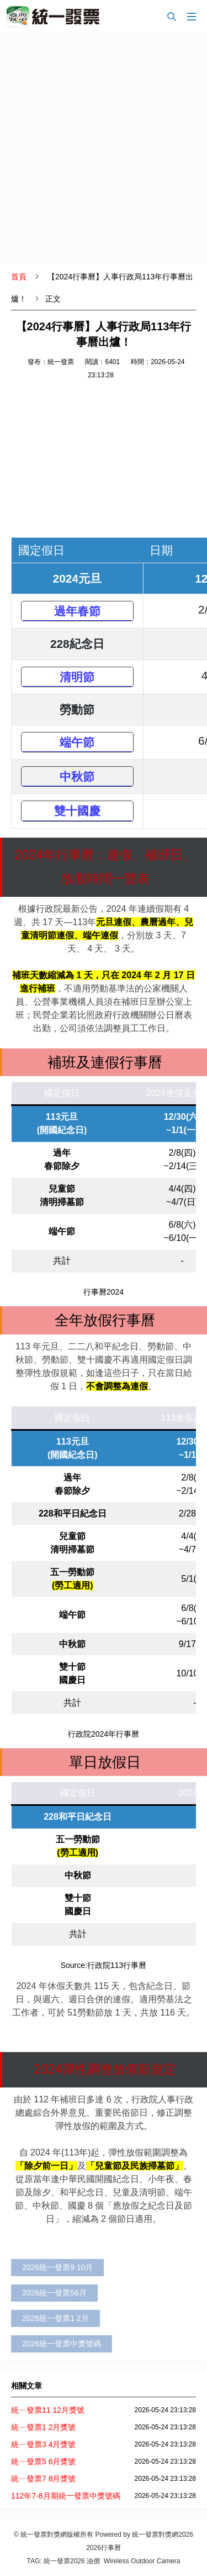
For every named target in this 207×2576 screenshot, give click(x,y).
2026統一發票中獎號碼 (61, 2343)
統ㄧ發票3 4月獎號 (43, 2444)
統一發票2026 (64, 2561)
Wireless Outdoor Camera (142, 2561)
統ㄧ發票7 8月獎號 (43, 2478)
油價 (93, 2561)
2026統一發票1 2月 (55, 2318)
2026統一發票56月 (54, 2292)
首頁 (18, 276)
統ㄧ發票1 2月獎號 (43, 2427)
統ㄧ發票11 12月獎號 (47, 2410)
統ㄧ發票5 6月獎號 (43, 2461)
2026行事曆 (103, 2548)
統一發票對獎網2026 (162, 2534)
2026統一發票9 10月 (57, 2267)
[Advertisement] (103, 148)
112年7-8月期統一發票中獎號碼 (65, 2495)
